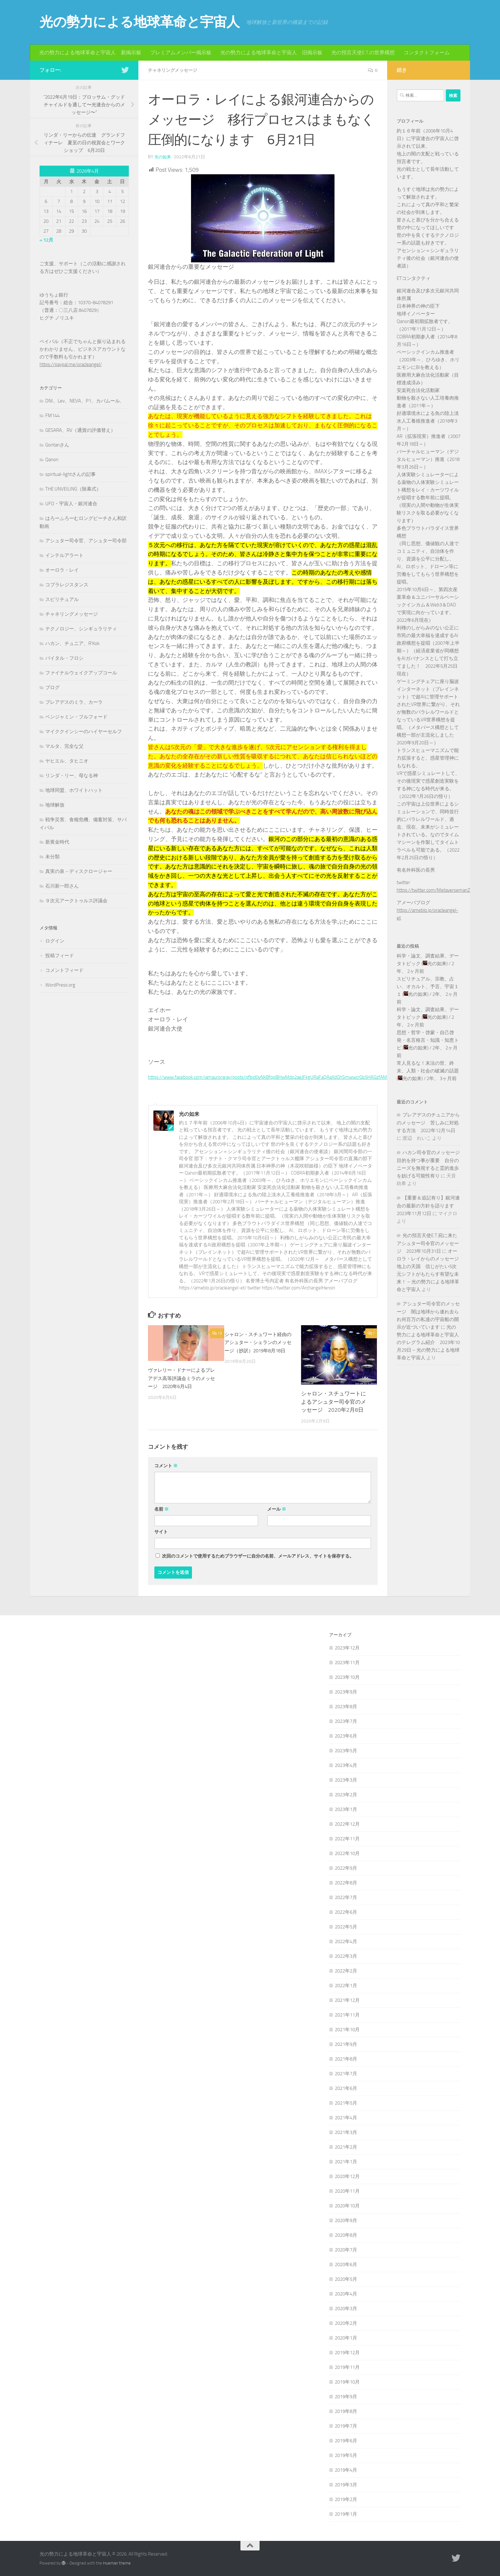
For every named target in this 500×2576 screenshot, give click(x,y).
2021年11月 (347, 2014)
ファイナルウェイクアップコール (81, 673)
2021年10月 (347, 2029)
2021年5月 (346, 2103)
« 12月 (46, 240)
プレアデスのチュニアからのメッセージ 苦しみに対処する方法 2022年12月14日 (428, 1122)
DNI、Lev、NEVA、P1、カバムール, (83, 401)
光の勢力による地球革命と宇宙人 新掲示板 (90, 52)
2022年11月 (347, 1838)
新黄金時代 (57, 842)
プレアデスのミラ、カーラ (74, 702)
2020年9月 (346, 2220)
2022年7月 (346, 1897)
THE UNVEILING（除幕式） (73, 489)
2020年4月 (346, 2293)
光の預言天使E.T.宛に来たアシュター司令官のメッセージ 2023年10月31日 (428, 1243)
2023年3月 (346, 1780)
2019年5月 (346, 2455)
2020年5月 (346, 2279)
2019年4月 (346, 2470)
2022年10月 (347, 1853)
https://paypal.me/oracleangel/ (71, 364)
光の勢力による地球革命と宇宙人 (140, 22)
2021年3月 (346, 2132)
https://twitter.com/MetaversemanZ (433, 890)
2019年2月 (346, 2499)
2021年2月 (346, 2147)
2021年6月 (346, 2088)
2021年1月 (346, 2161)
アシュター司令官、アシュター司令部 (86, 541)
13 (217, 1333)
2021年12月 (347, 2000)
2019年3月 (346, 2484)
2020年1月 (346, 2337)
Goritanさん (57, 445)
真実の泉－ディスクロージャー (78, 871)
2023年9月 (346, 1691)
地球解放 (54, 805)
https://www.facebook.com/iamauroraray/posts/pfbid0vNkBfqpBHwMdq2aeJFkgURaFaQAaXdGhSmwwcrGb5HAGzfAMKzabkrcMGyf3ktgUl (315, 1076)
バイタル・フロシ (64, 658)
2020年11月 (347, 2191)
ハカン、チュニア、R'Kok (72, 643)
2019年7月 (346, 2426)
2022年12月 (347, 1824)
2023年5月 (346, 1750)
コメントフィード (64, 970)
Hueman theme (117, 2562)
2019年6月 (346, 2440)
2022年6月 (346, 1912)
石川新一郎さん (62, 886)
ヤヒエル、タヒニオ (66, 761)
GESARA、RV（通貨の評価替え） (80, 430)
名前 (161, 1509)
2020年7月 (346, 2249)
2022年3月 (346, 1956)
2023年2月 (346, 1794)
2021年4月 (346, 2117)
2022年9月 (346, 1868)
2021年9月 (346, 2044)
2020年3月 (346, 2308)
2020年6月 (346, 2264)
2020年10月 (347, 2205)
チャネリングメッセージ (176, 70)
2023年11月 (347, 1662)
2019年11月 (347, 2367)
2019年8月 (346, 2411)
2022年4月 (346, 1941)
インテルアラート (64, 555)
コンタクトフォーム (427, 52)
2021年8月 (346, 2059)
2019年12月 (347, 2352)
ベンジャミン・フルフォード (76, 717)
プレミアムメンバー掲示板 (180, 52)
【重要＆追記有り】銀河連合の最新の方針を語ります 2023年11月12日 (428, 1205)
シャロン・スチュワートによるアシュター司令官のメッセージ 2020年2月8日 (333, 1401)
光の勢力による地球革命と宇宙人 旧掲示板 (271, 52)
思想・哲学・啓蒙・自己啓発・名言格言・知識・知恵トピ (428, 1040)
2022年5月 (346, 1926)
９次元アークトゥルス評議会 (76, 901)
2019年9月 (346, 2396)
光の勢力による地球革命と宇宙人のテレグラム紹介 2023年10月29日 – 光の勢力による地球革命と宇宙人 (428, 1342)
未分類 (52, 857)
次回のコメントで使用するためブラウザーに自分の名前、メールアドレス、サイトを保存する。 (258, 1555)
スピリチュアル (62, 599)
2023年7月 (346, 1721)
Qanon (51, 459)
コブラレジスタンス (66, 585)
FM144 (52, 415)
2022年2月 (346, 1970)
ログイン (54, 941)
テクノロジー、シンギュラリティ (81, 629)
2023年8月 (346, 1706)
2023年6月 (346, 1736)
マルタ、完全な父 (64, 746)
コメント (166, 1465)
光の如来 (163, 156)
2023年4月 (346, 1765)
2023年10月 (347, 1677)
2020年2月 (346, 2323)
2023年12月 (347, 1647)
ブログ (52, 687)
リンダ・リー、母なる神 (71, 775)
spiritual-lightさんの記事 (70, 474)
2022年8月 (346, 1882)
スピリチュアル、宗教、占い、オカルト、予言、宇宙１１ (428, 986)
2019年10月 (347, 2381)
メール (276, 1509)
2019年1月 (346, 2514)
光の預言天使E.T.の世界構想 (363, 52)
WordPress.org (60, 985)
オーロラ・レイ (62, 570)
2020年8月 (346, 2235)
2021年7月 (346, 2073)
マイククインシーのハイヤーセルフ (83, 731)
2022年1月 (346, 1985)
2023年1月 (346, 1809)
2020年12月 (347, 2176)
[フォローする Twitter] (125, 70)
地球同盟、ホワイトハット (74, 790)
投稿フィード (59, 955)
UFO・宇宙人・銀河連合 (71, 504)
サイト (161, 1531)
